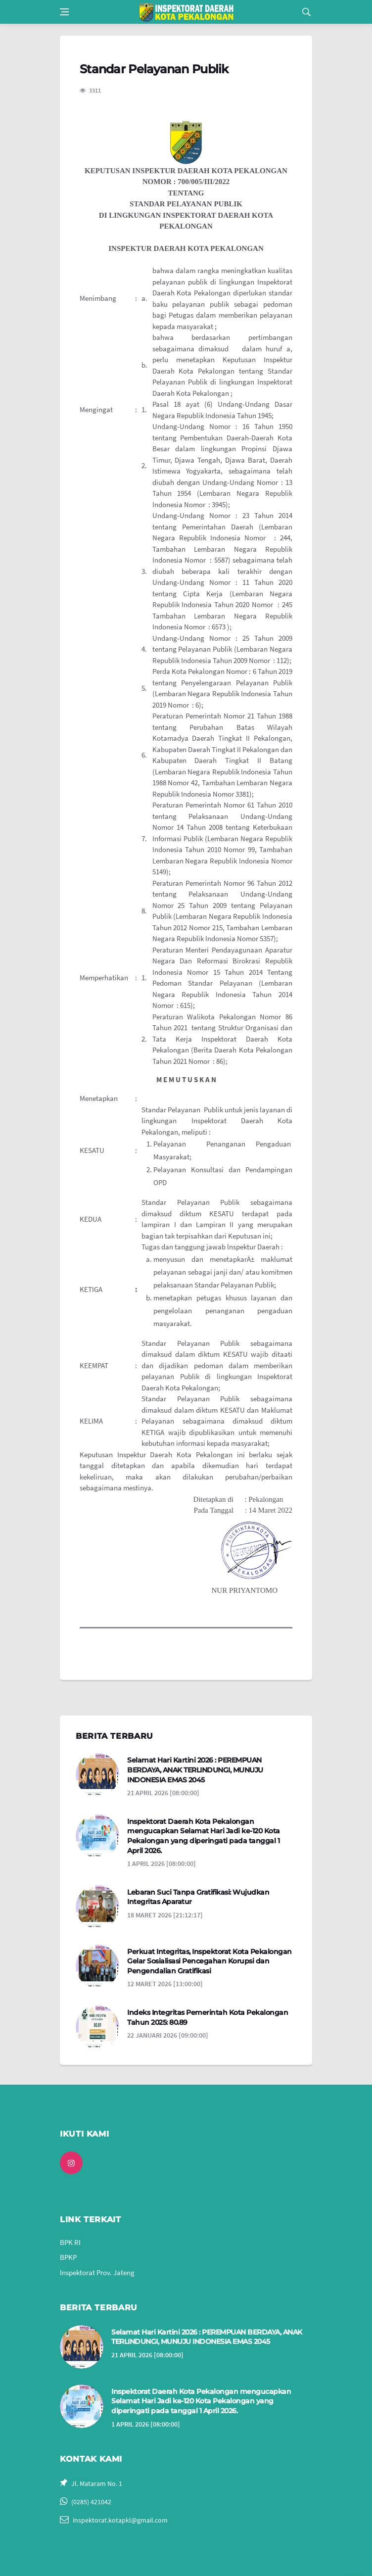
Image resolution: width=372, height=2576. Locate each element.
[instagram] (71, 2162)
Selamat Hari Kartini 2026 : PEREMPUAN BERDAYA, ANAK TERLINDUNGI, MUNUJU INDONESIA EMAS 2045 (195, 1770)
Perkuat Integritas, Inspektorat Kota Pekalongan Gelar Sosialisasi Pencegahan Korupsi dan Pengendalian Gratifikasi (209, 1961)
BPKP (68, 2257)
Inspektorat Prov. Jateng (97, 2272)
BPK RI (70, 2242)
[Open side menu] (64, 12)
